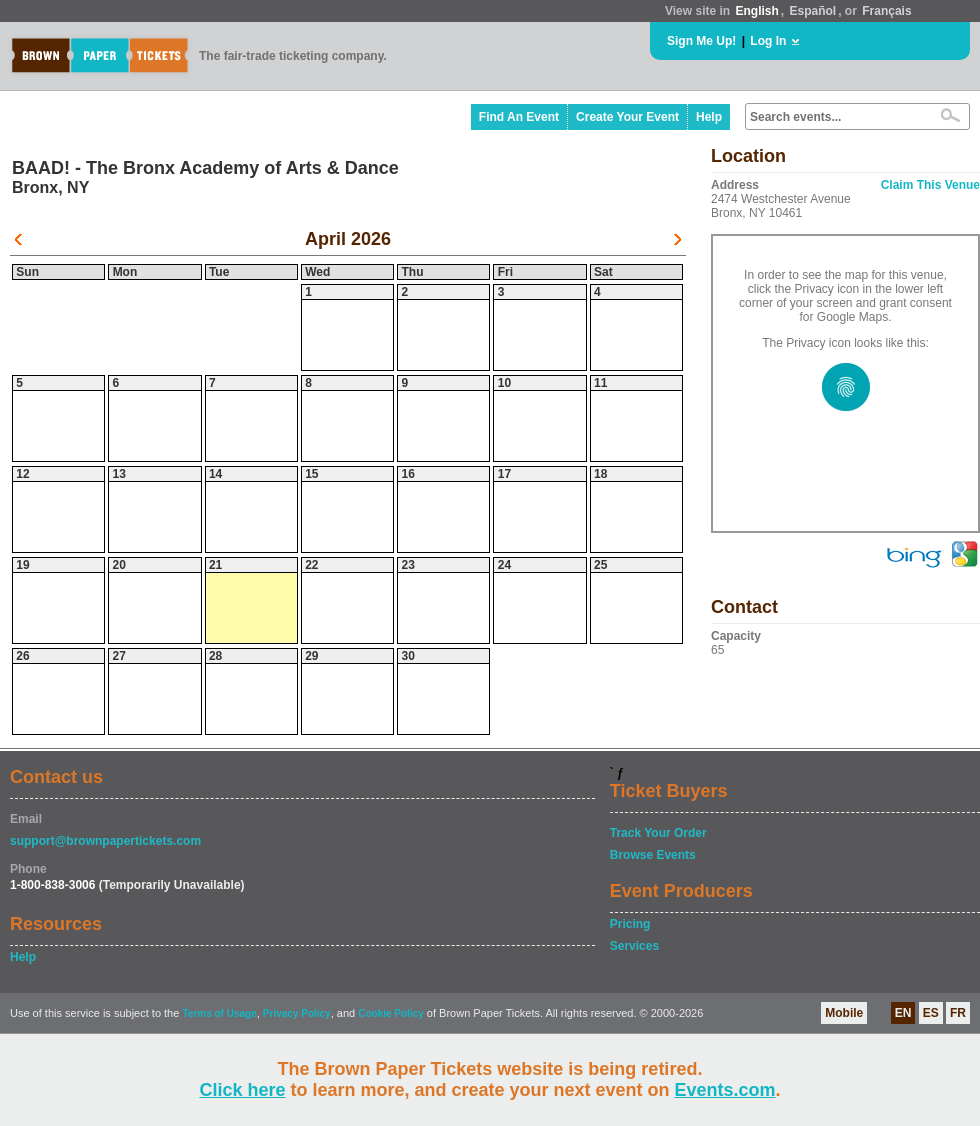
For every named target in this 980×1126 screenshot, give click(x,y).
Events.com (725, 1090)
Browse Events (653, 855)
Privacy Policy (297, 1013)
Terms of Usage (219, 1013)
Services (634, 946)
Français (886, 11)
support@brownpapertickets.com (105, 841)
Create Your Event (627, 117)
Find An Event (519, 117)
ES (931, 1013)
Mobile (844, 1013)
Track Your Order (658, 833)
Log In (768, 41)
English (756, 11)
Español (813, 11)
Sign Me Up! (701, 41)
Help (709, 117)
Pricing (630, 924)
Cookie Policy (391, 1013)
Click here (242, 1090)
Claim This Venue (930, 185)
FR (958, 1013)
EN (903, 1013)
